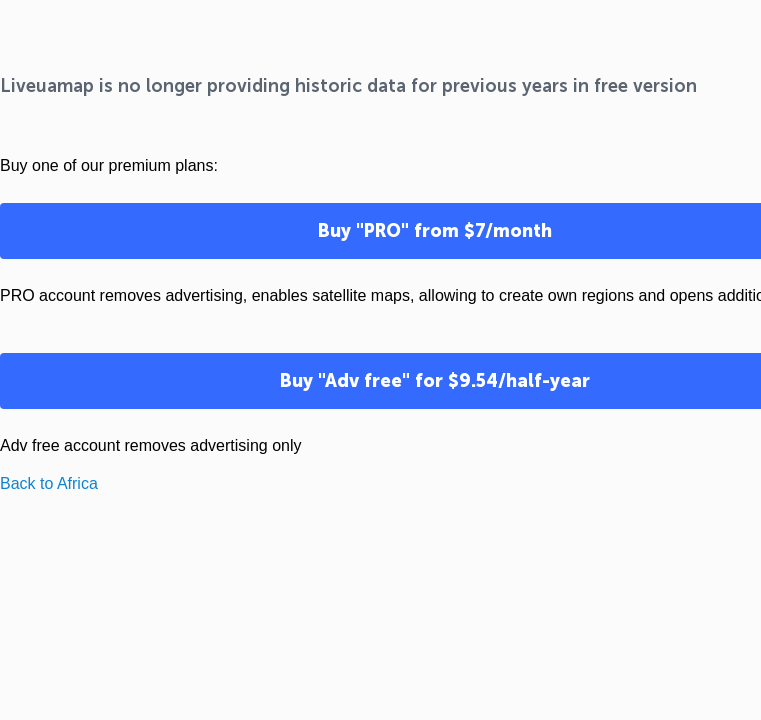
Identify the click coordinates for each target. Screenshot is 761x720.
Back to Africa (49, 483)
